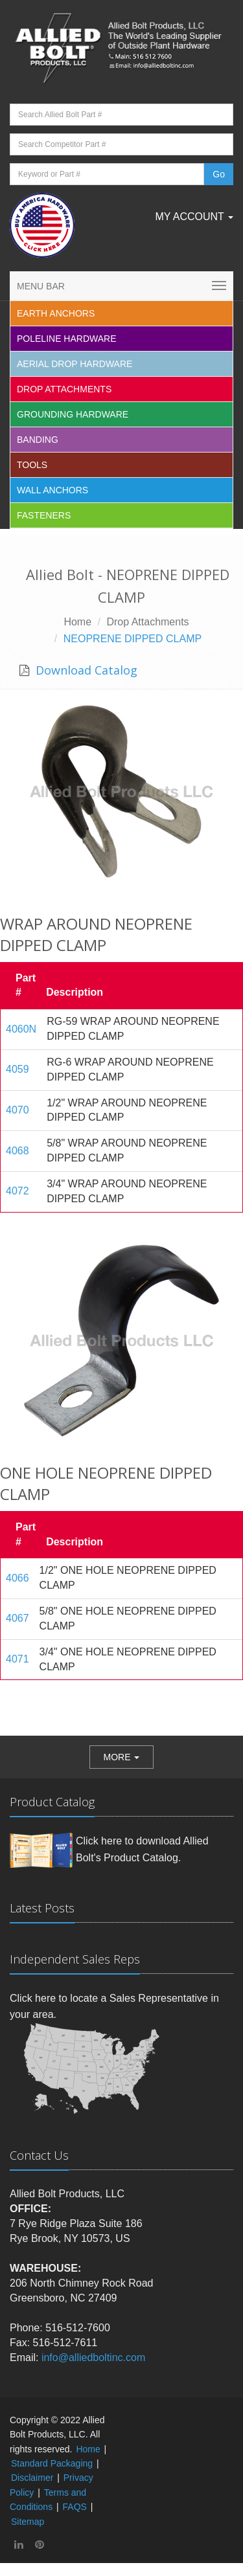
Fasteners (44, 515)
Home (77, 621)
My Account (194, 216)
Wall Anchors (52, 490)
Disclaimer (32, 2477)
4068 (17, 1150)
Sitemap (27, 2521)
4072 (17, 1190)
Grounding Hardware (72, 414)
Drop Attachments (64, 389)
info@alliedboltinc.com (93, 2357)
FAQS (75, 2507)
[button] (121, 1757)
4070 (17, 1109)
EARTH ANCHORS (56, 313)
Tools (32, 465)
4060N (21, 1029)
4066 (17, 1578)
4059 (17, 1069)
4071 (17, 1658)
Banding (37, 439)
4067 (17, 1618)
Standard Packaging (52, 2463)
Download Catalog (84, 670)
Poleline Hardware (67, 338)
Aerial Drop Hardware (74, 364)
